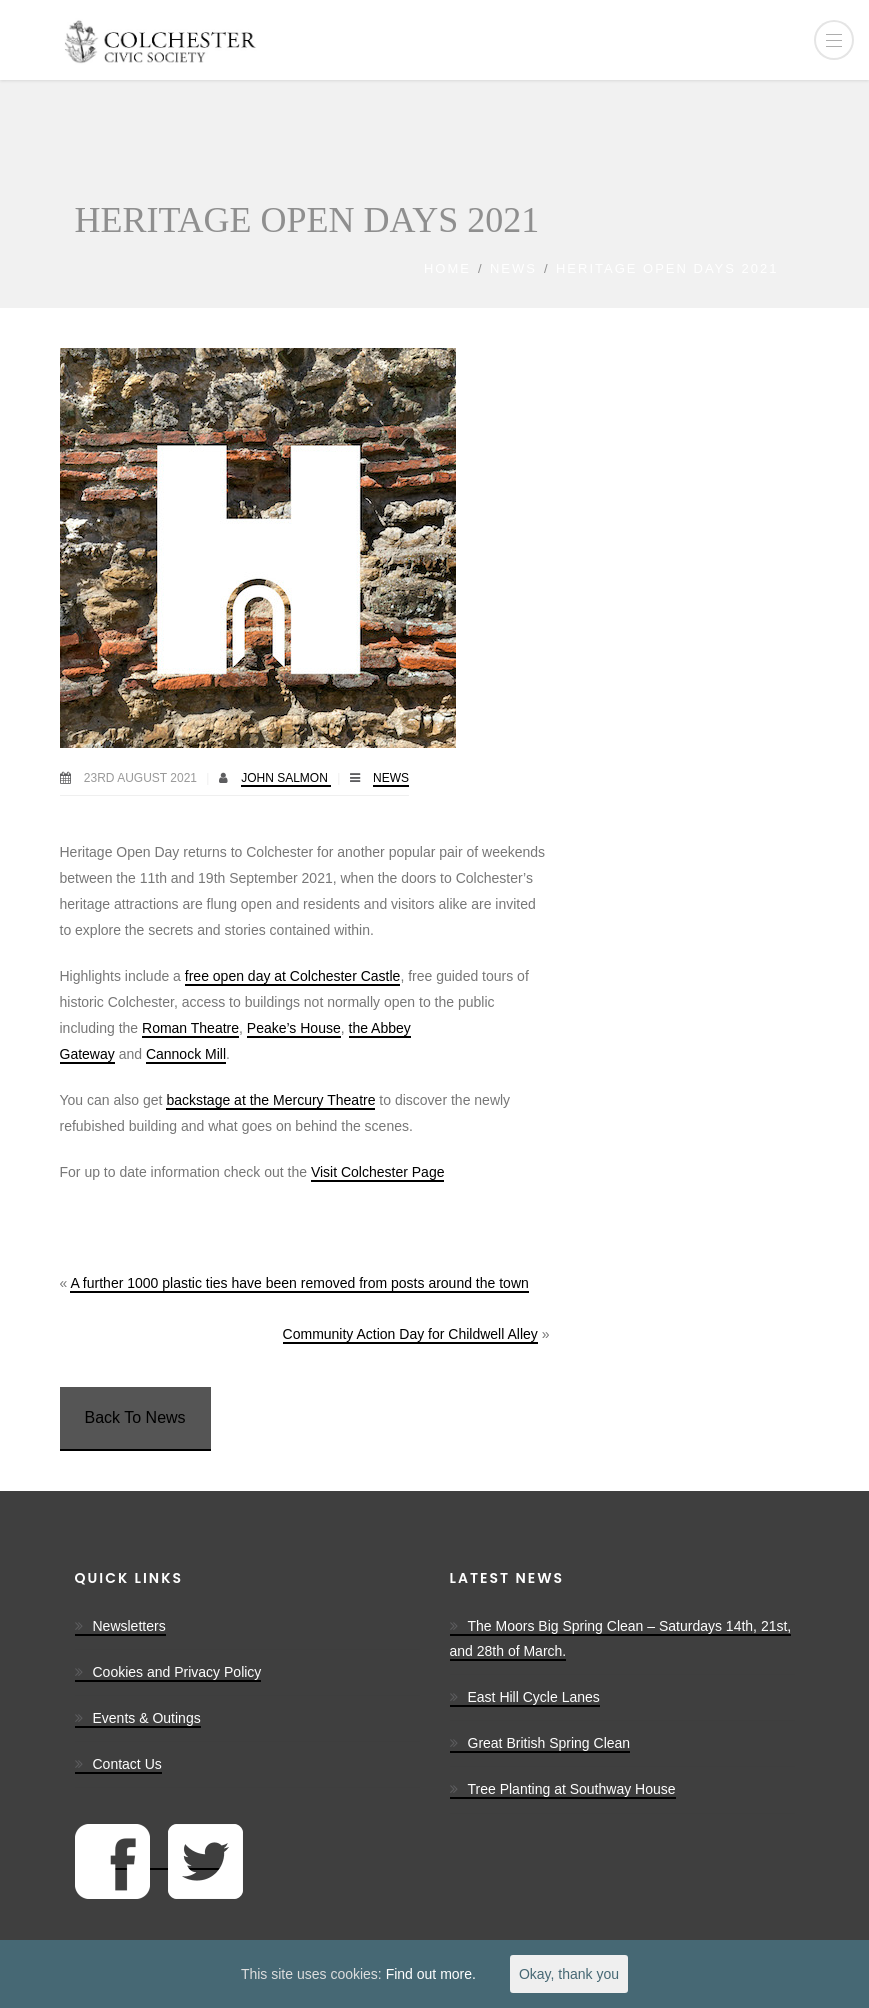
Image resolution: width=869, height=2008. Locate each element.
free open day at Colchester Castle (293, 976)
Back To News (135, 1417)
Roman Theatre (190, 1028)
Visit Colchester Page (378, 1172)
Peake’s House (294, 1028)
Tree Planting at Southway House (572, 1789)
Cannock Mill (186, 1054)
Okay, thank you (569, 1974)
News (513, 268)
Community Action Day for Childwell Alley (410, 1334)
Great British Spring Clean (549, 1743)
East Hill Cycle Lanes (534, 1697)
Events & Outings (147, 1718)
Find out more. (431, 1974)
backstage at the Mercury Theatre (270, 1100)
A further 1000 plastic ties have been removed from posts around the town (299, 1283)
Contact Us (127, 1764)
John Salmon (286, 778)
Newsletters (129, 1626)
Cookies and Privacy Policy (177, 1672)
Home (447, 268)
